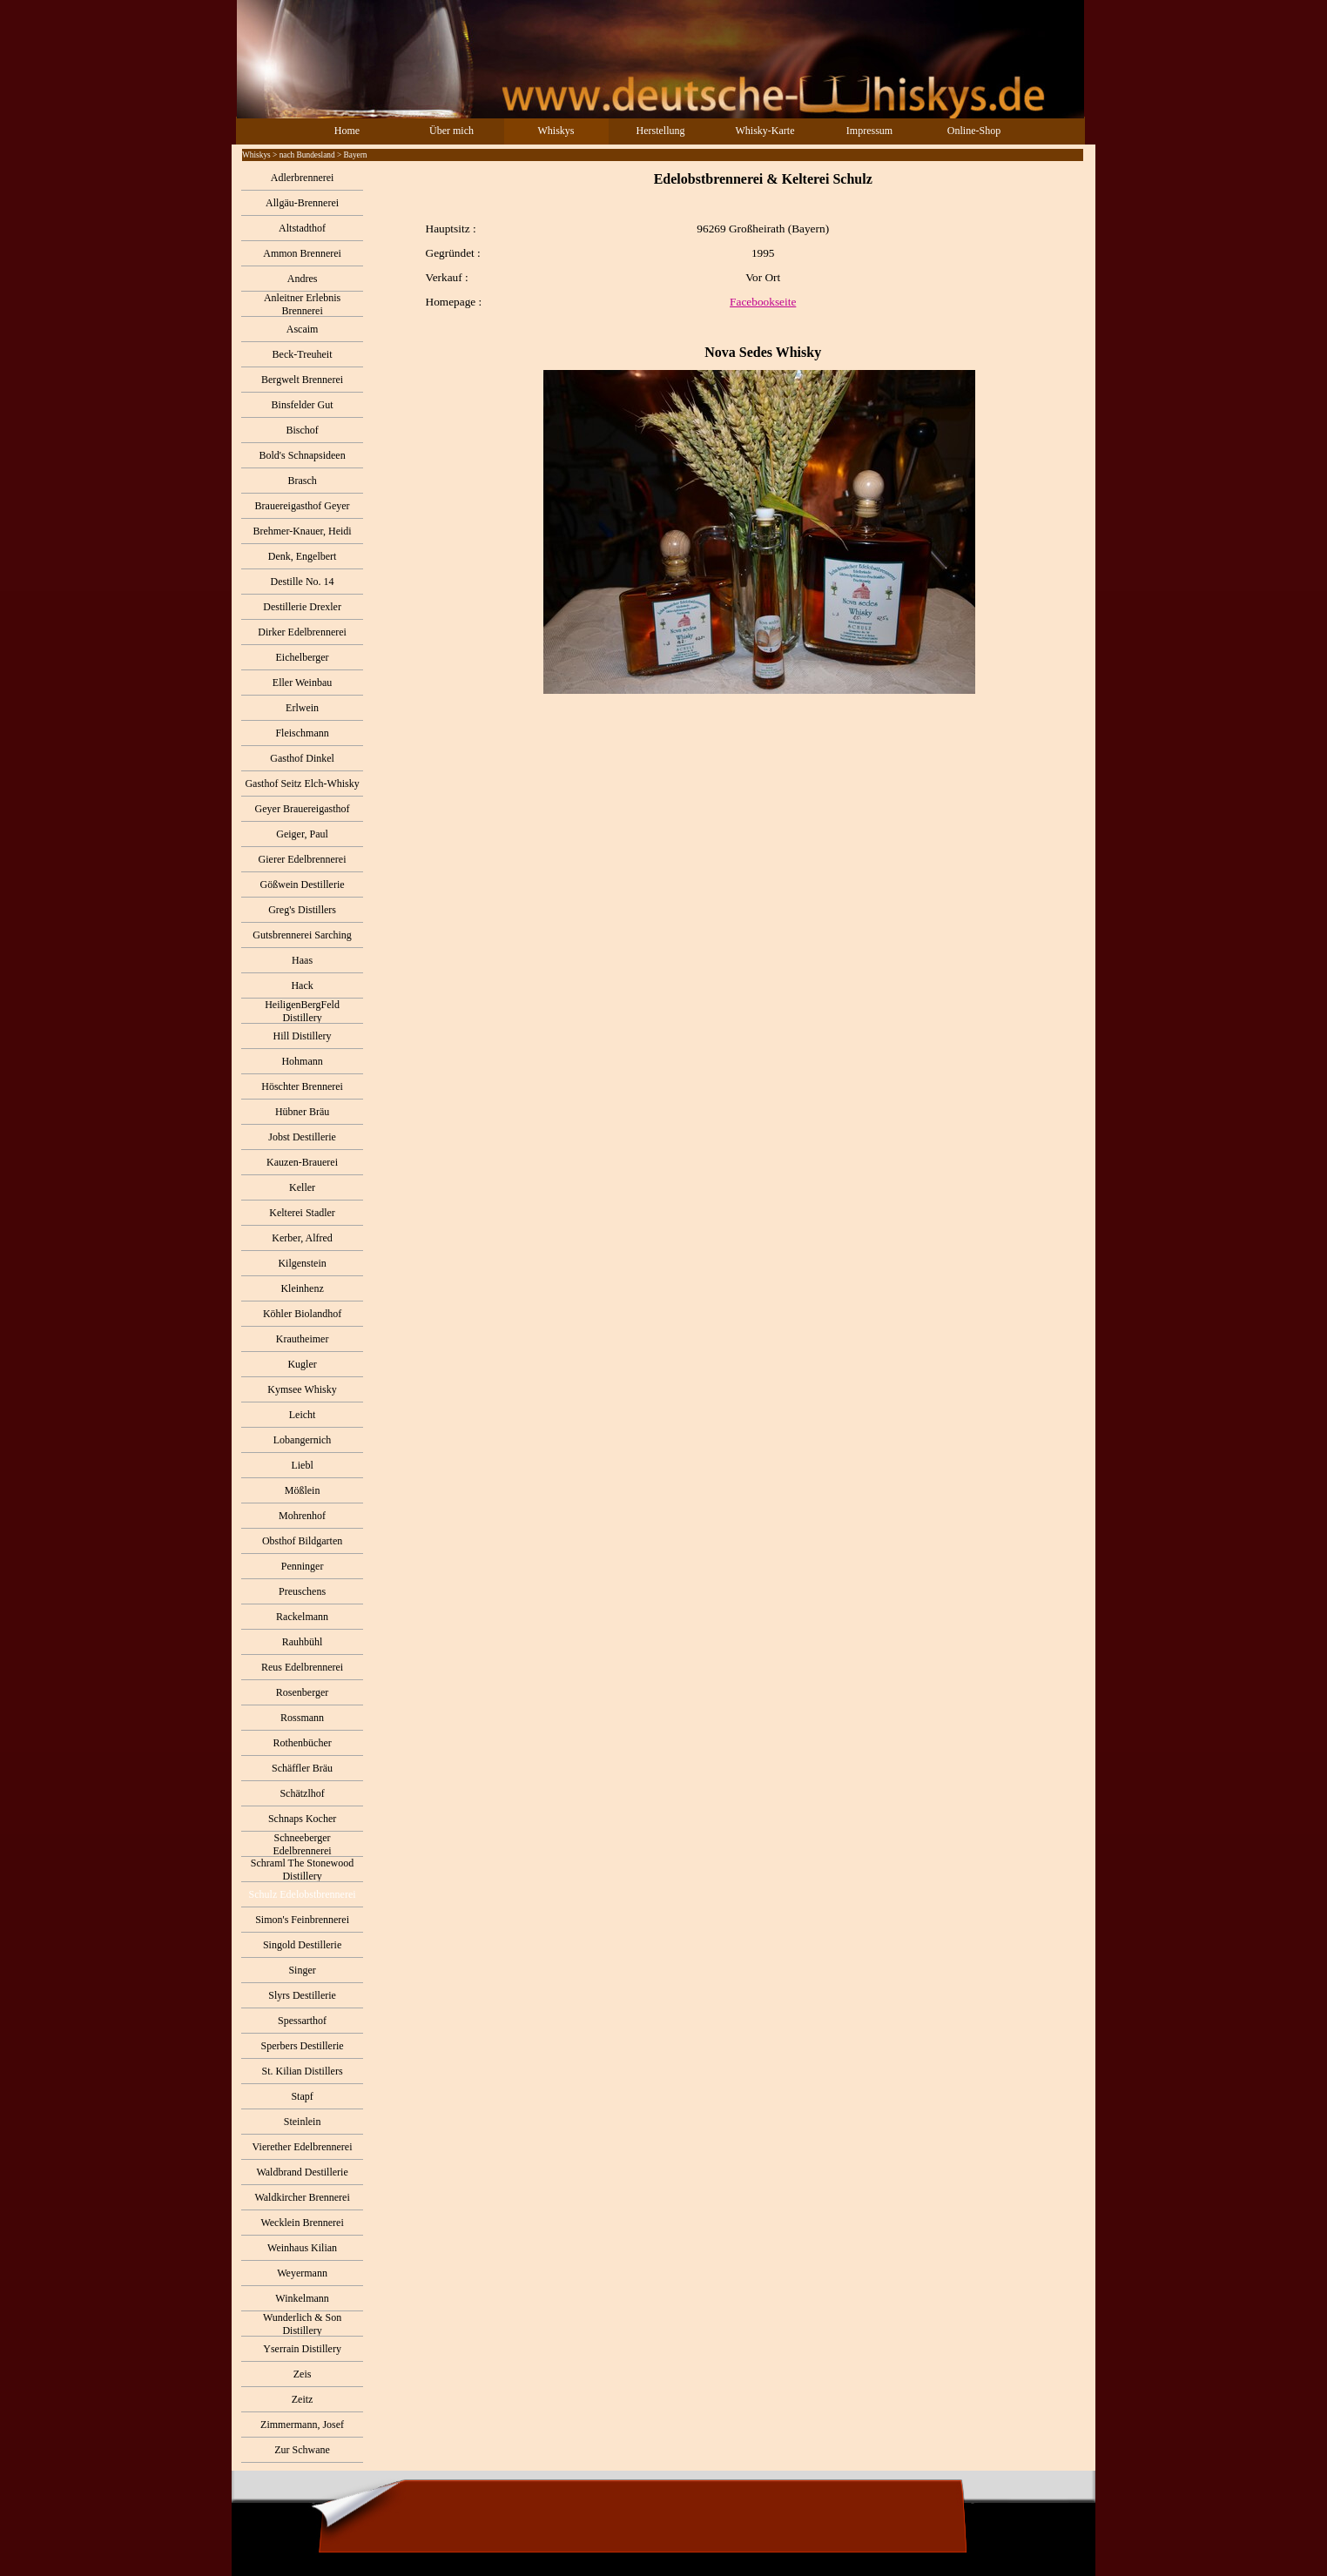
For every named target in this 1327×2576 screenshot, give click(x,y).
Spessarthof (302, 2020)
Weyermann (302, 2273)
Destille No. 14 (302, 581)
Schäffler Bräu (302, 1768)
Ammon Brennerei (302, 253)
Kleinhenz (301, 1288)
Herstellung (661, 130)
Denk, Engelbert (302, 556)
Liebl (302, 1465)
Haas (302, 960)
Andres (302, 278)
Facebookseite (763, 301)
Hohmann (301, 1061)
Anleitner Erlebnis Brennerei (302, 304)
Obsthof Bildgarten (302, 1541)
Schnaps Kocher (302, 1819)
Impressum (869, 130)
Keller (302, 1187)
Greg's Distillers (302, 910)
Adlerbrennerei (302, 178)
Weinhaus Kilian (302, 2248)
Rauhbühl (302, 1642)
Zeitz (302, 2399)
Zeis (302, 2374)
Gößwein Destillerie (302, 884)
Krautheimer (302, 1339)
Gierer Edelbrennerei (303, 859)
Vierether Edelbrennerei (303, 2147)
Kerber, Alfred (302, 1238)
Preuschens (302, 1591)
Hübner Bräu (302, 1112)
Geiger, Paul (302, 834)
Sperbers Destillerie (302, 2046)
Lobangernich (302, 1440)
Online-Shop (973, 130)
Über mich (451, 130)
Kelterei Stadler (302, 1213)
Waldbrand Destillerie (301, 2172)
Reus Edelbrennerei (302, 1667)
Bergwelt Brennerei (302, 379)
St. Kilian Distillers (302, 2071)
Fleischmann (301, 733)
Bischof (302, 430)
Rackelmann (302, 1617)
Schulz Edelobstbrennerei (302, 1894)
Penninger (302, 1566)
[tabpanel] (729, 432)
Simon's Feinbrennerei (302, 1920)
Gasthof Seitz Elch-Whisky (302, 783)
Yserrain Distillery (302, 2349)
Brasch (301, 480)
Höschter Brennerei (302, 1086)
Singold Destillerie (302, 1945)
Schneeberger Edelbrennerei (302, 1844)
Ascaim (302, 329)
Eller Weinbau (302, 682)
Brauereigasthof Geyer (302, 506)
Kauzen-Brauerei (302, 1162)
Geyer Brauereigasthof (302, 809)
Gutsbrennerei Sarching (302, 935)
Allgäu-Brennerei (302, 203)
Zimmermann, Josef (302, 2424)
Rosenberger (302, 1692)
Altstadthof (302, 228)
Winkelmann (302, 2298)
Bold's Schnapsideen (302, 455)
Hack (302, 985)
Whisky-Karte (765, 130)
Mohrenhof (302, 1516)
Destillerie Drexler (302, 607)
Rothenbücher (302, 1743)
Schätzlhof (302, 1793)
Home (347, 130)
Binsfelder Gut (302, 405)
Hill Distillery (302, 1036)
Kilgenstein (302, 1263)
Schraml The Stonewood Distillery (302, 1869)
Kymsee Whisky (301, 1389)
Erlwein (302, 708)
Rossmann (302, 1718)
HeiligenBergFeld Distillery (302, 1011)
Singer (301, 1970)
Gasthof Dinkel (302, 758)
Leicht (302, 1415)
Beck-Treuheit (303, 354)
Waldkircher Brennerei (301, 2197)
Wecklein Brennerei (301, 2222)
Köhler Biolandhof (302, 1314)
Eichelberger (302, 657)
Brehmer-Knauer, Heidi (302, 531)
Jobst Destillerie (302, 1137)
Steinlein (302, 2121)
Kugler (301, 1364)
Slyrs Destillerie (302, 1995)
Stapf (302, 2096)
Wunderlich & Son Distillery (302, 2324)
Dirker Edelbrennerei (302, 632)
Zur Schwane (302, 2450)
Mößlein (302, 1490)
